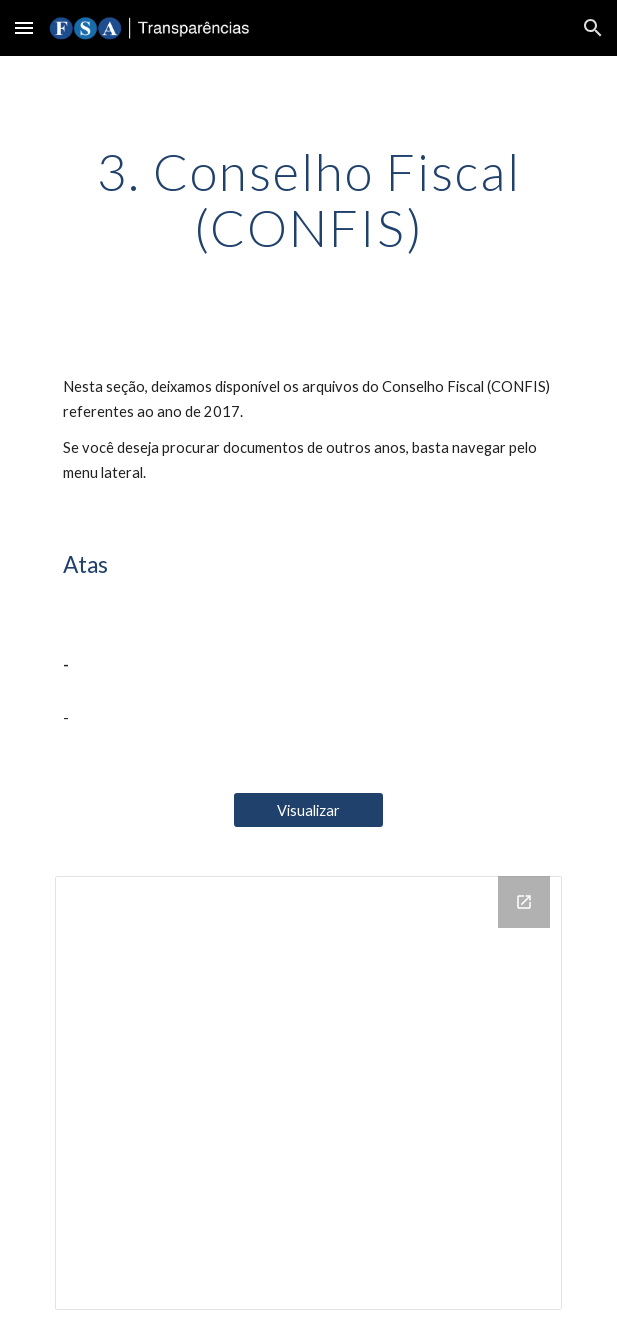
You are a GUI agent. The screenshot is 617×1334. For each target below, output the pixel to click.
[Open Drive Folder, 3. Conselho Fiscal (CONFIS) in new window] (524, 902)
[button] (24, 27)
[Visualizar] (308, 810)
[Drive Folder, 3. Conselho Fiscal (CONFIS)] (308, 1093)
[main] (308, 199)
